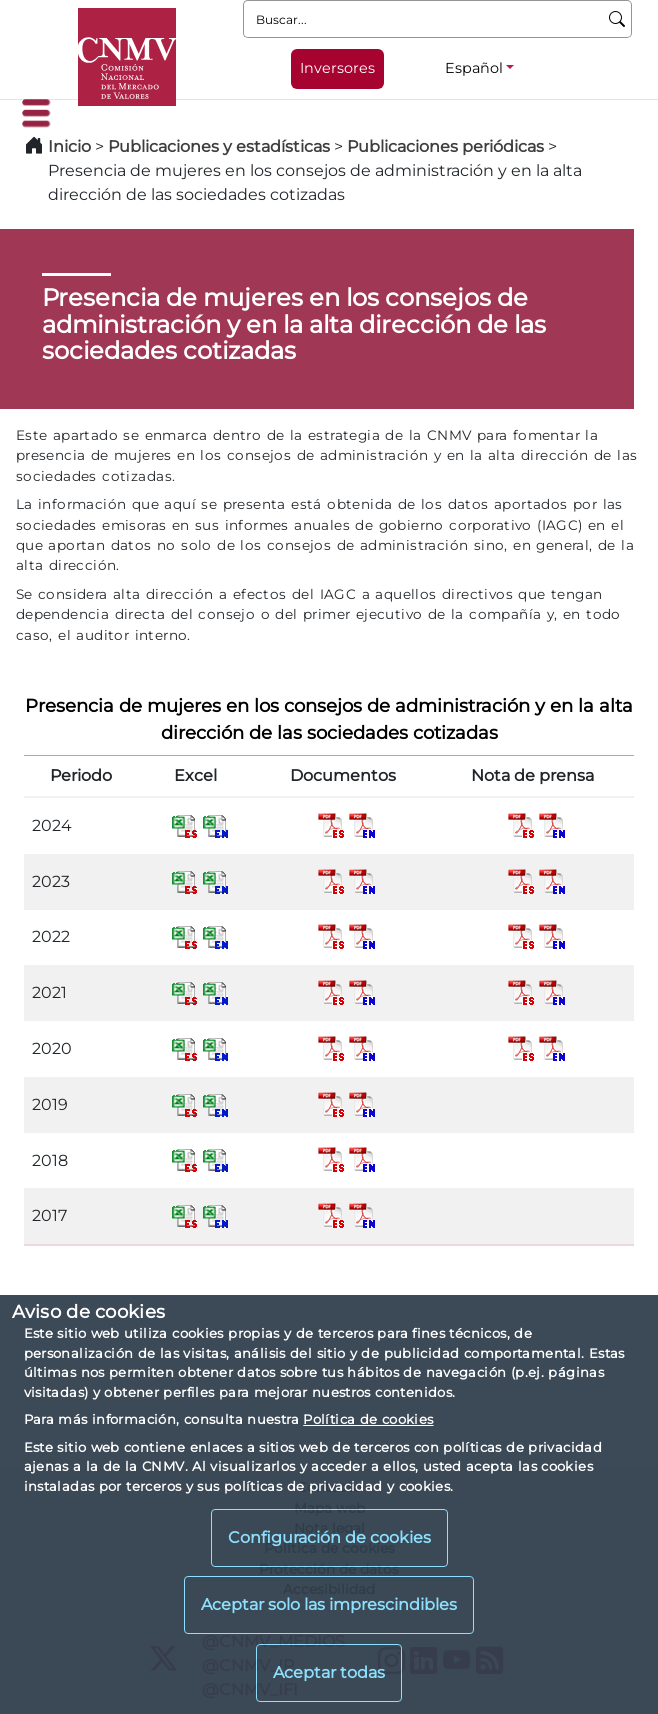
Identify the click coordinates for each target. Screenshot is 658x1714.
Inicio (69, 146)
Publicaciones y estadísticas (219, 146)
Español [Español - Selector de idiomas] (474, 68)
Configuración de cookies (329, 1537)
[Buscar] (617, 19)
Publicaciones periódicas (445, 146)
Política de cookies (368, 1419)
